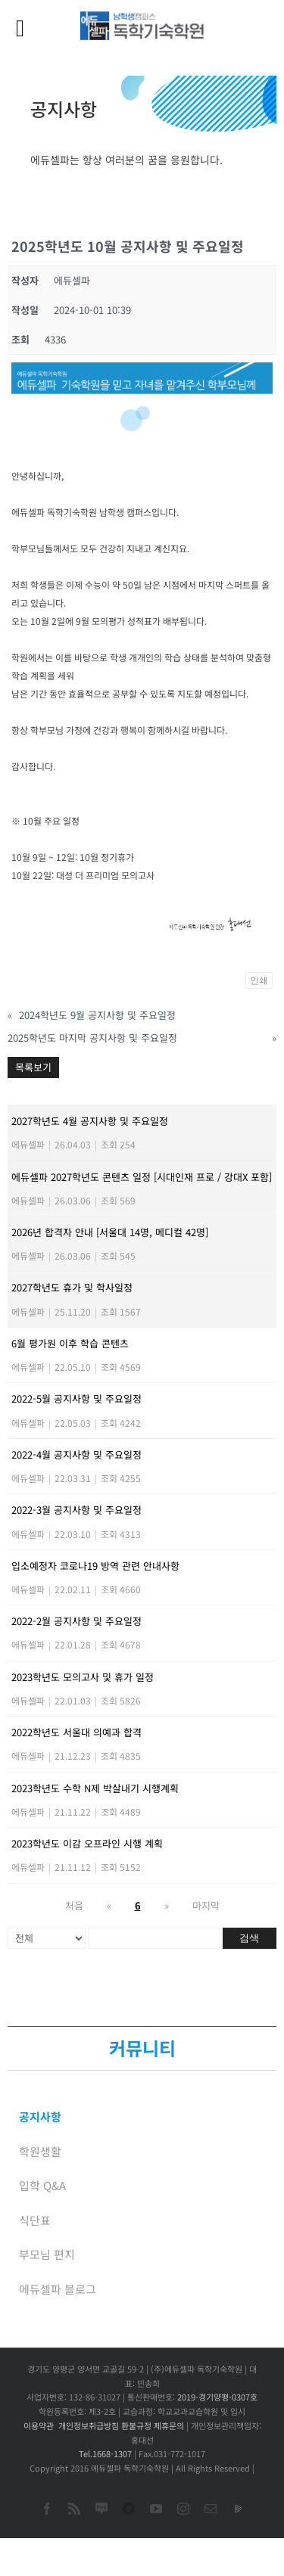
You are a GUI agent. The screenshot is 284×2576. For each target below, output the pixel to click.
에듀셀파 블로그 (57, 2289)
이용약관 (38, 2425)
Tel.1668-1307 (105, 2453)
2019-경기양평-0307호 (217, 2397)
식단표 (35, 2220)
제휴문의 (169, 2425)
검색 (249, 1938)
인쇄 (259, 980)
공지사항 (40, 2116)
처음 (74, 1905)
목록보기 (33, 1067)
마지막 (206, 1905)
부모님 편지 (47, 2254)
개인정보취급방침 (88, 2425)
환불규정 (136, 2425)
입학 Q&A (42, 2185)
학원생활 (40, 2151)
